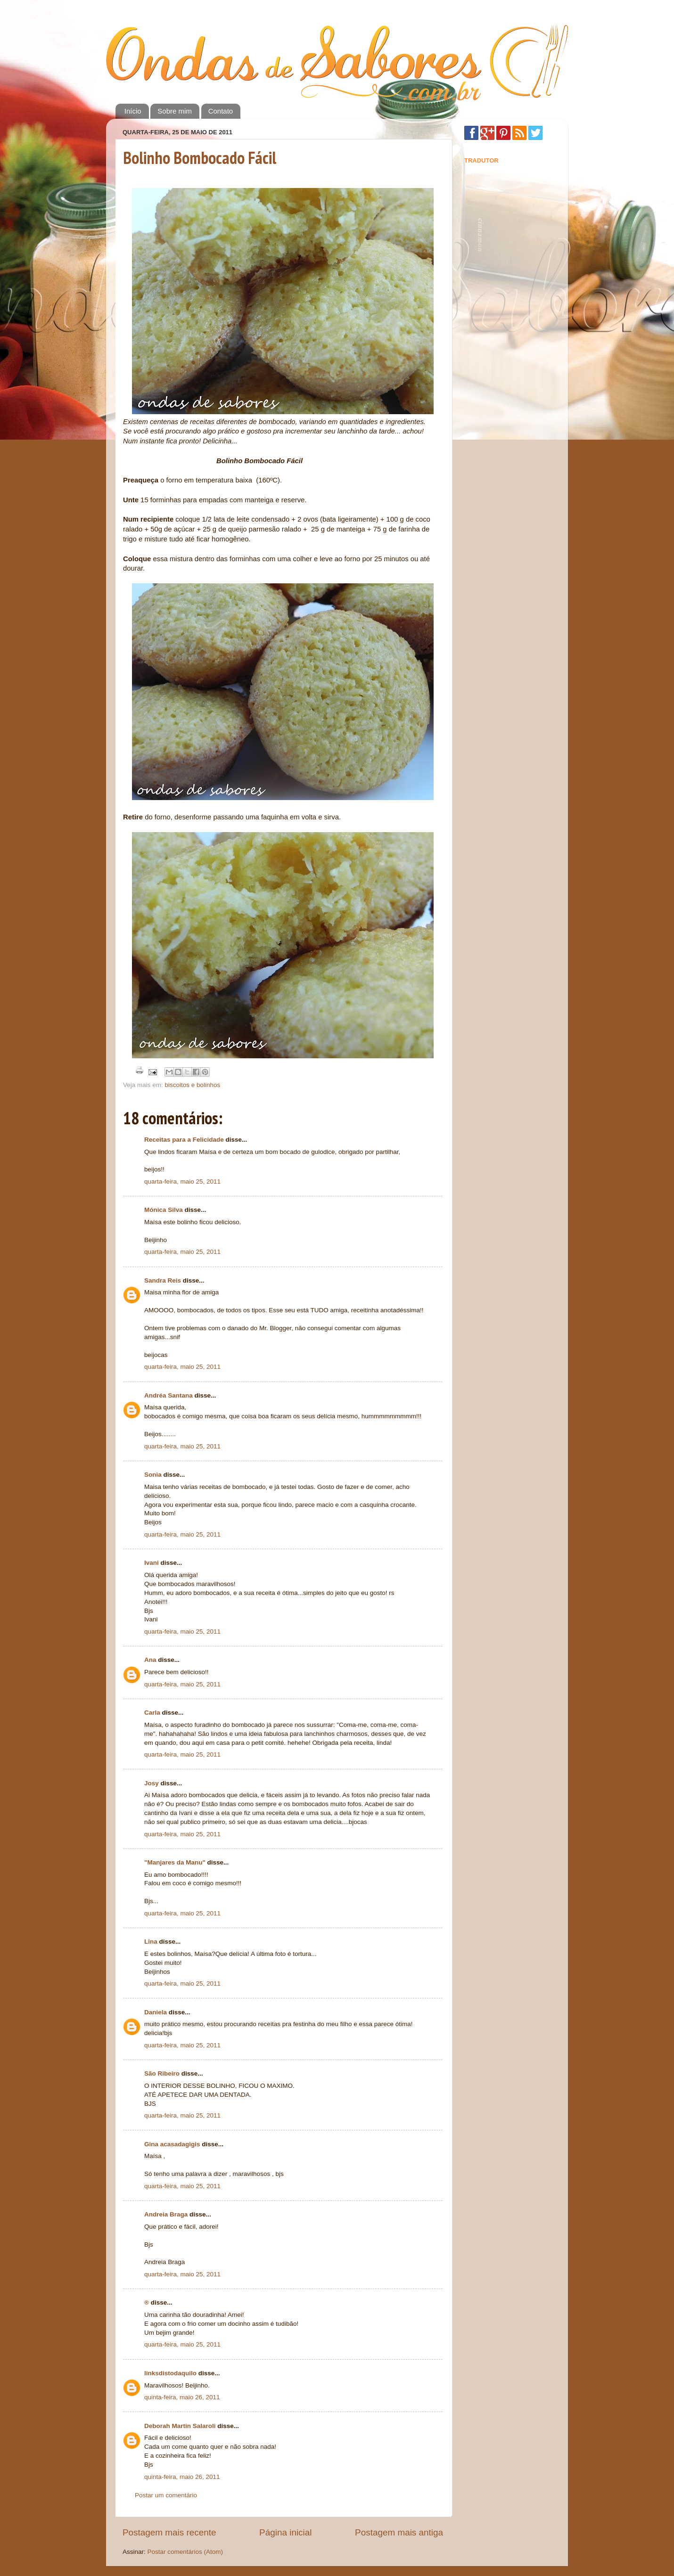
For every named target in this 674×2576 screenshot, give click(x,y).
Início (132, 111)
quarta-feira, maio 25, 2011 (182, 1181)
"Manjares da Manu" (174, 1862)
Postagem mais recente (169, 2532)
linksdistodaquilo (170, 2373)
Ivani (151, 1562)
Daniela (156, 2012)
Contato (220, 111)
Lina (150, 1941)
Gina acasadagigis (172, 2144)
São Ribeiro (162, 2073)
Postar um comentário (166, 2495)
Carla (152, 1712)
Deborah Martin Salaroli (180, 2425)
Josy (151, 1783)
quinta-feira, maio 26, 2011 (182, 2397)
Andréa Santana (168, 1395)
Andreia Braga (166, 2214)
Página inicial (285, 2532)
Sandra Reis (162, 1280)
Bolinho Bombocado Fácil (199, 158)
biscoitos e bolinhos (193, 1084)
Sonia (153, 1474)
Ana (150, 1659)
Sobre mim (174, 111)
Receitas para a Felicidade (184, 1139)
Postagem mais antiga (399, 2532)
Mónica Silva (163, 1209)
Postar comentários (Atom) (185, 2551)
